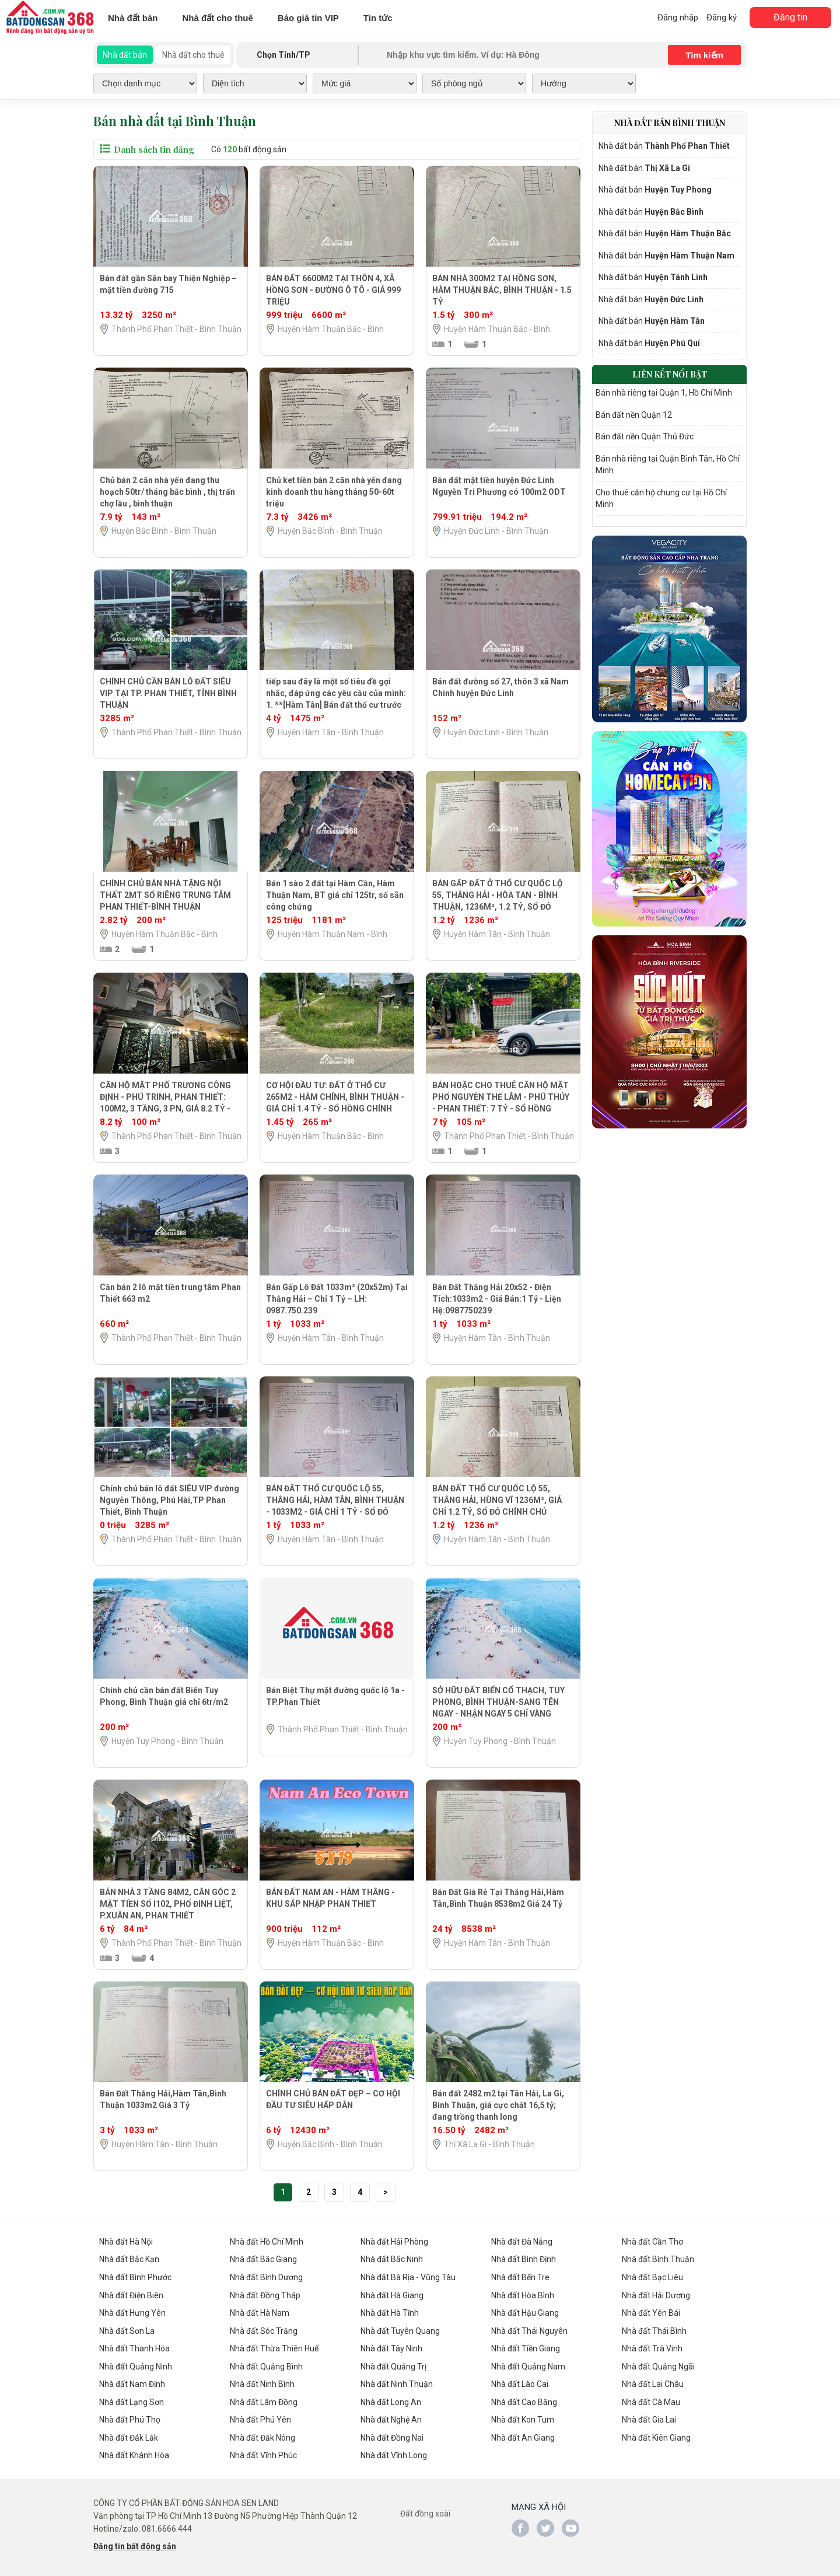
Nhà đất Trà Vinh (652, 2346)
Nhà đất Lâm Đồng (264, 2398)
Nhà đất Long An (390, 2398)
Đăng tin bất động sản (134, 2541)
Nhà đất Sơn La (127, 2328)
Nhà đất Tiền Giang (525, 2346)
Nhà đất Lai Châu (653, 2381)
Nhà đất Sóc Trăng (264, 2328)
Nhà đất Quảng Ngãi (658, 2363)
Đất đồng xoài (425, 2509)
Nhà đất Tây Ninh (391, 2346)
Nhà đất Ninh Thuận (396, 2381)
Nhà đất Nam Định (132, 2381)
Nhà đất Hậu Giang (525, 2311)
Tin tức (378, 18)
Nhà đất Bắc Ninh (391, 2258)
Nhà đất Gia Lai (649, 2416)
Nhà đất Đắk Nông (262, 2433)
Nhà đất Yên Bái (651, 2311)
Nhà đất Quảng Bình (266, 2363)
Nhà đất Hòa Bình (522, 2293)
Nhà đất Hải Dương (656, 2293)
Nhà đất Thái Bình (654, 2328)
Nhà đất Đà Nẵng (521, 2241)
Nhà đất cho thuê (218, 18)
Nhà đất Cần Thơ (652, 2241)
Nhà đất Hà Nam (259, 2311)
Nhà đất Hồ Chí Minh (266, 2241)
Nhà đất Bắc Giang (263, 2258)
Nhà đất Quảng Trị (393, 2363)
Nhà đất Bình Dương (266, 2276)
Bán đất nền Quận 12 (634, 411)
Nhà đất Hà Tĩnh (389, 2311)
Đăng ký (721, 17)
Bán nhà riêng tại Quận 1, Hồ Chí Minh (664, 389)
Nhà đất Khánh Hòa (134, 2451)
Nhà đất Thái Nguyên (529, 2328)
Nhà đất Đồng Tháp (265, 2293)
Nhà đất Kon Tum (522, 2416)
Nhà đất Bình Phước (135, 2276)
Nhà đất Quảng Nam (528, 2363)
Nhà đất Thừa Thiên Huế (274, 2346)
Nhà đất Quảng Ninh (135, 2363)
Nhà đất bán (133, 18)
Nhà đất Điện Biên (131, 2293)
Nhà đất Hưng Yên (132, 2311)
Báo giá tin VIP (308, 18)
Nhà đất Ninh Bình (262, 2381)
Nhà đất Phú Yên (260, 2416)
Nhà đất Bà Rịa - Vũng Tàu (408, 2276)
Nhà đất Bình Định (523, 2258)
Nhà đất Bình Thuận (658, 2258)
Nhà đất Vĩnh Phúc (263, 2451)
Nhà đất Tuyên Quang (400, 2328)
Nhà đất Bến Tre (520, 2276)
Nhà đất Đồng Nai (392, 2433)
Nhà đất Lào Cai (519, 2381)
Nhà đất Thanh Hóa (134, 2346)
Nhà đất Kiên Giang (656, 2433)
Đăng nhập (677, 17)
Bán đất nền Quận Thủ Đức (645, 433)
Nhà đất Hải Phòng (394, 2241)
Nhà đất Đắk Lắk (128, 2433)
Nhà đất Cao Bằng (524, 2398)
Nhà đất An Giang (523, 2433)
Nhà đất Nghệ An (391, 2416)
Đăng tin (790, 17)
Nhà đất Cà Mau (651, 2398)
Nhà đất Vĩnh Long (393, 2451)
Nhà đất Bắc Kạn (129, 2258)
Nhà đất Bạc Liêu (652, 2276)
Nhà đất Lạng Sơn (131, 2398)
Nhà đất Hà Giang (392, 2293)
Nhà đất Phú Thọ (129, 2416)
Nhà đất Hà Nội (126, 2241)
